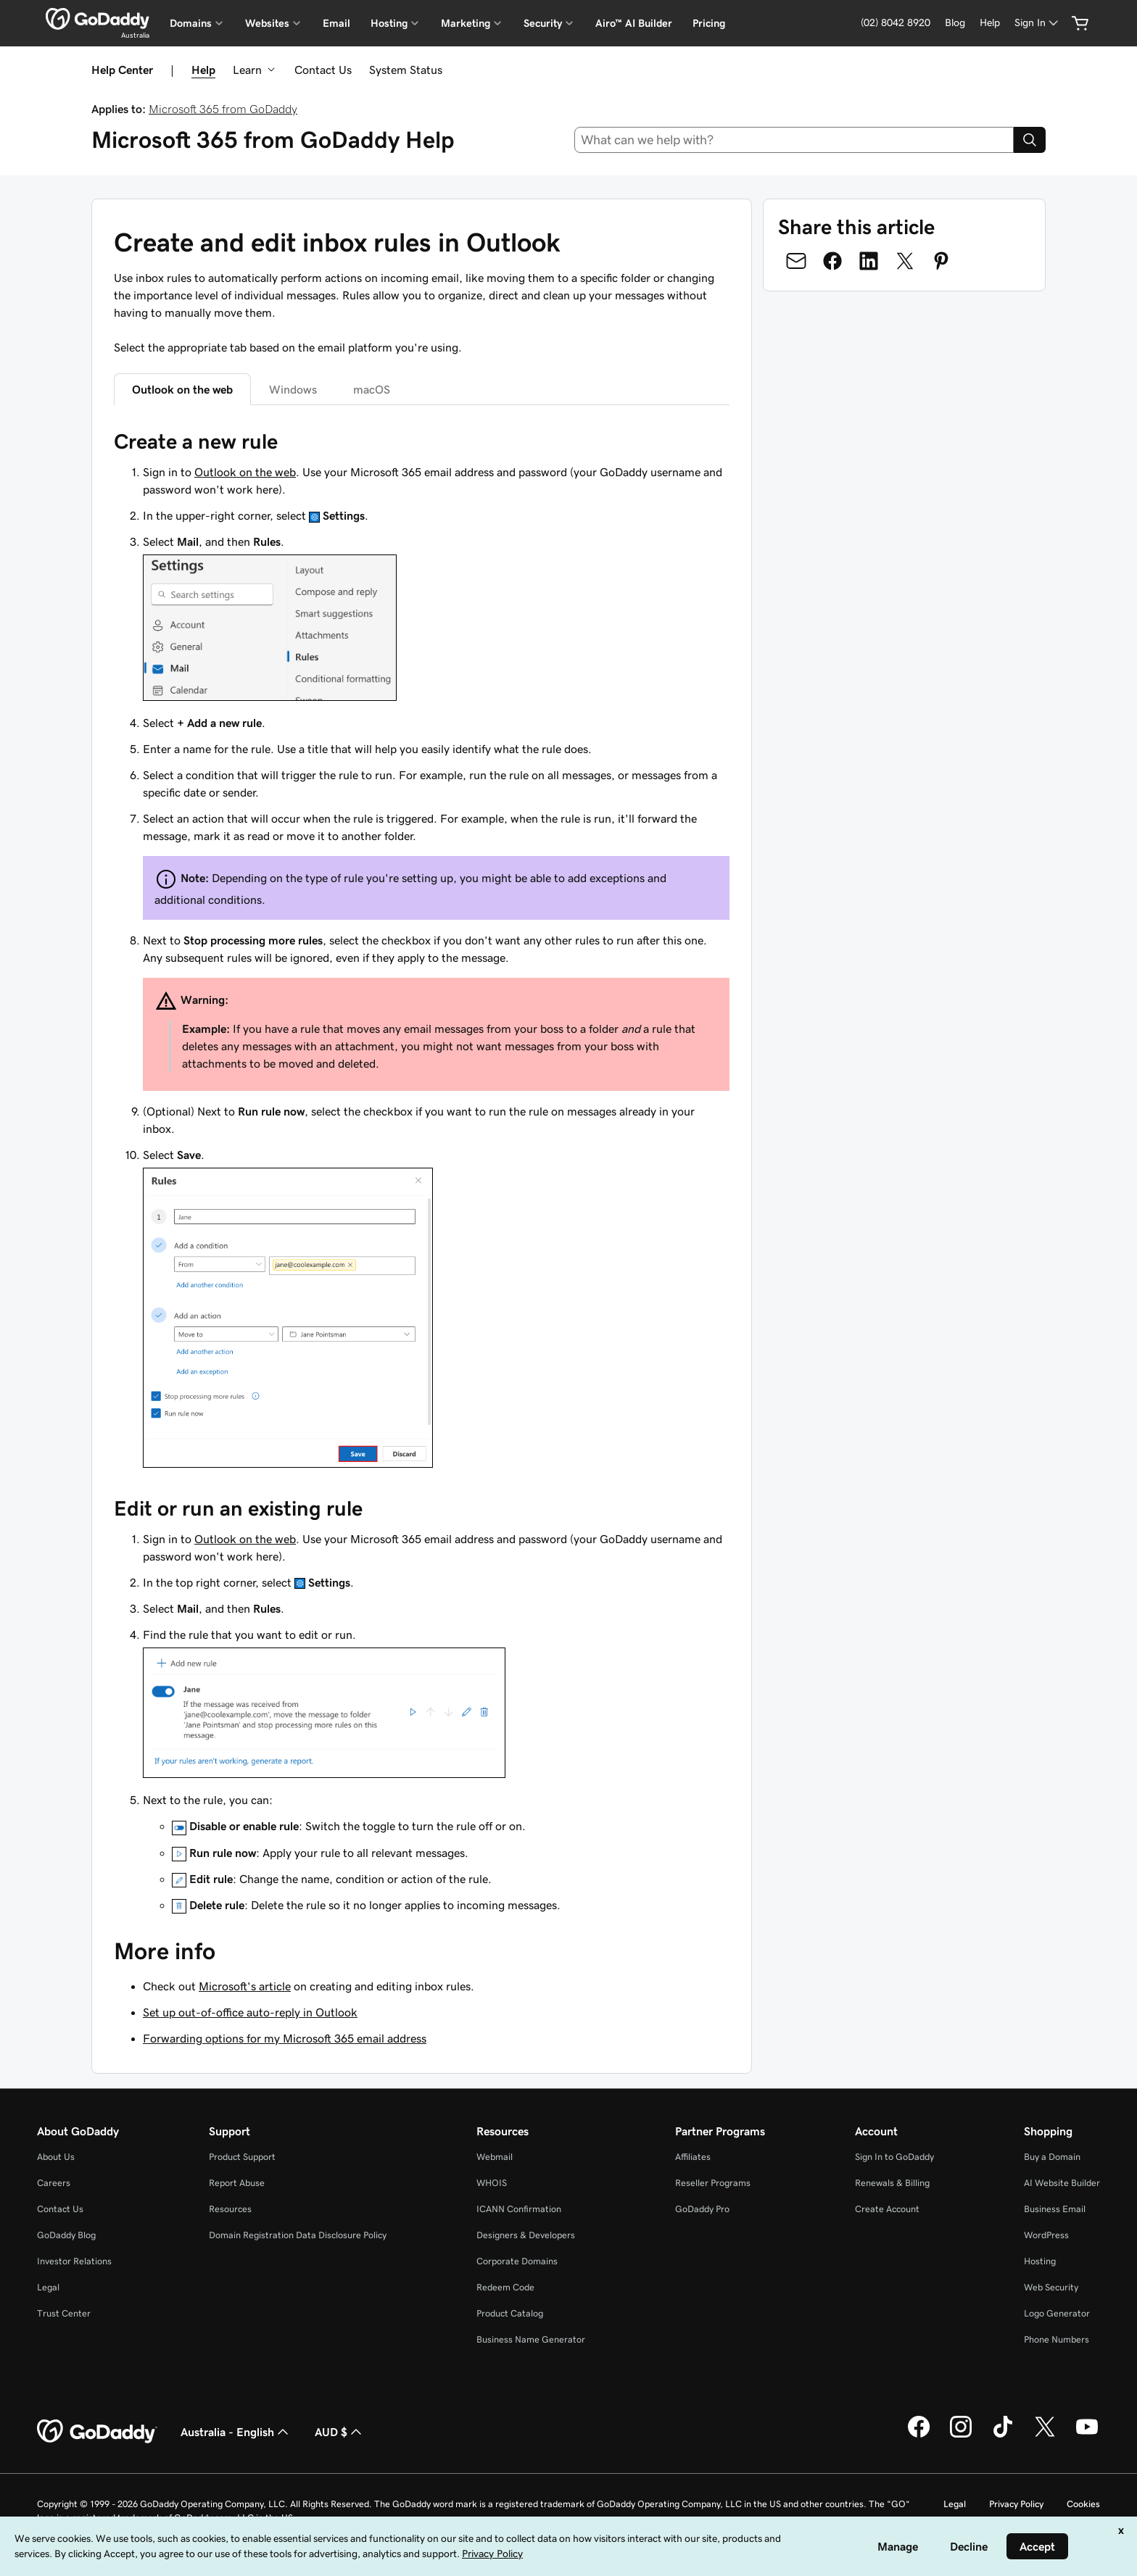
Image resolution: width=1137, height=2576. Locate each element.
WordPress (1046, 2235)
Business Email (1055, 2209)
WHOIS (491, 2182)
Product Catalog (509, 2313)
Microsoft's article (245, 1986)
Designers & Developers (525, 2235)
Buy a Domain (1052, 2156)
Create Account (887, 2209)
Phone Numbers (1056, 2339)
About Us (56, 2156)
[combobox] (794, 139)
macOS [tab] (371, 389)
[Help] (990, 22)
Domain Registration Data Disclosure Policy (297, 2235)
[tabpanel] (421, 1171)
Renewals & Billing (892, 2182)
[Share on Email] (796, 261)
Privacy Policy (1016, 2504)
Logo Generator (1057, 2313)
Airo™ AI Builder (633, 23)
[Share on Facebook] (832, 261)
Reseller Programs (713, 2182)
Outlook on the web (245, 472)
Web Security (1051, 2287)
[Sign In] (1038, 22)
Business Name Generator (530, 2339)
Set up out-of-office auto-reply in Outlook (250, 2012)
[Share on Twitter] (905, 261)
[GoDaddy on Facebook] (919, 2435)
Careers (53, 2182)
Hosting (1040, 2261)
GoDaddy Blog (66, 2235)
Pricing (708, 23)
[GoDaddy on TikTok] (1003, 2435)
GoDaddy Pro (702, 2209)
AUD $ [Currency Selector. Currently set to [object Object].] (340, 2431)
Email (336, 23)
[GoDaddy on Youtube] (1087, 2435)
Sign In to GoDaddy (894, 2156)
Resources (230, 2209)
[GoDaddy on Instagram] (961, 2435)
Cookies (1083, 2504)
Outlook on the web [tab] (182, 389)
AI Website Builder (1062, 2182)
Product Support (242, 2156)
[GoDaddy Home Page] (97, 2431)
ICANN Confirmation (518, 2209)
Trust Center (64, 2313)
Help (203, 69)
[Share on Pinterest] (941, 261)
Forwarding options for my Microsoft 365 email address (284, 2038)
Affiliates (693, 2156)
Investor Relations (74, 2261)
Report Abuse (237, 2182)
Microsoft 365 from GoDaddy (223, 109)
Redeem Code (505, 2287)
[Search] (1030, 140)
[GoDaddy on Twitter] (1045, 2435)
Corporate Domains (517, 2261)
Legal (48, 2287)
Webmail (494, 2156)
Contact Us (323, 69)
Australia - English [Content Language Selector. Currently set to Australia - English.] (236, 2431)
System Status (405, 69)
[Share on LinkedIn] (869, 261)
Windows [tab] (293, 389)
